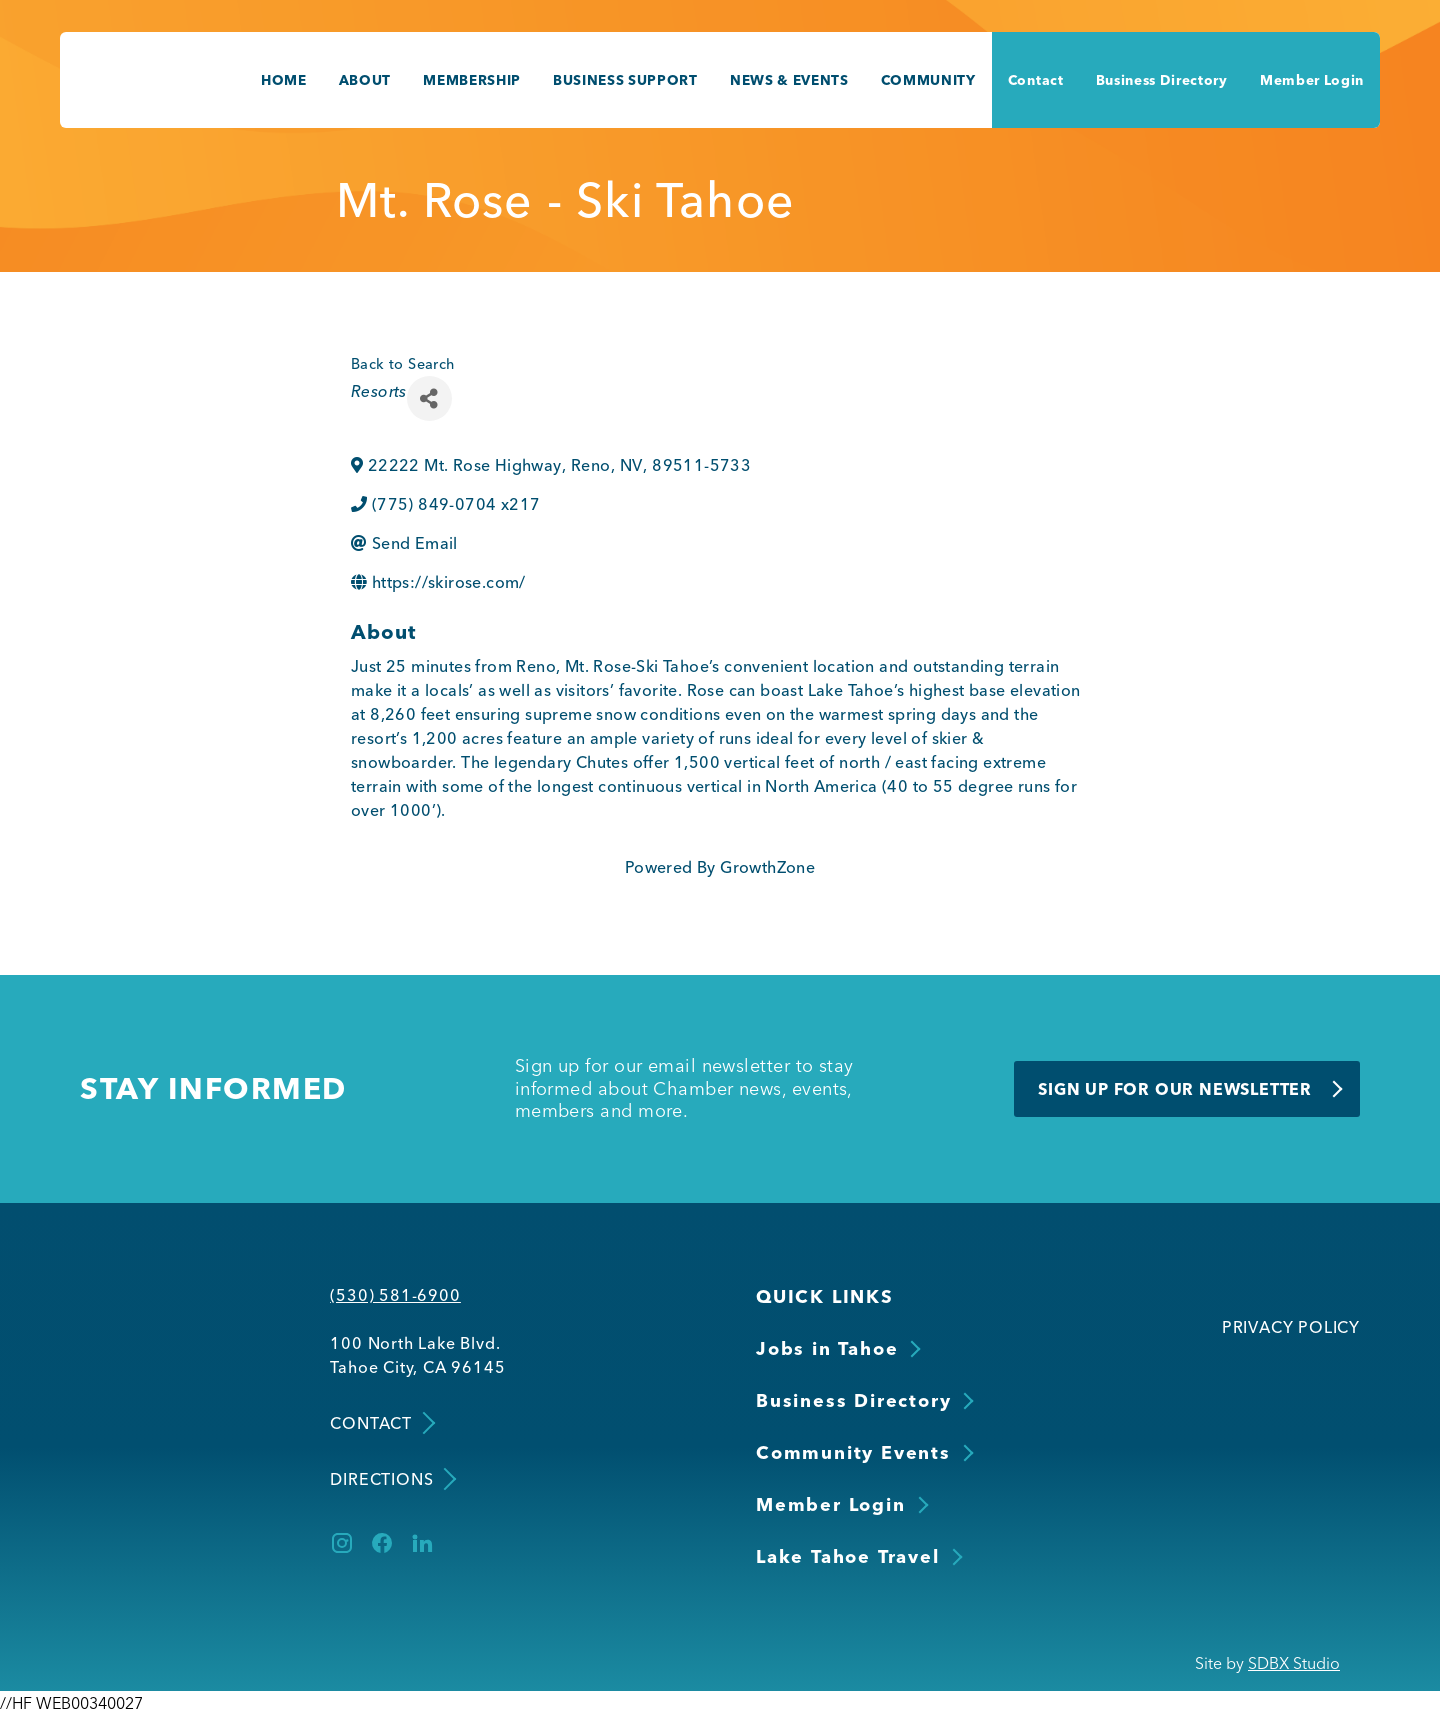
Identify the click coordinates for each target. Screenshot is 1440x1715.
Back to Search (403, 364)
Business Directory (1162, 80)
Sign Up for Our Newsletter (1175, 1089)
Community (928, 80)
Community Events (853, 1452)
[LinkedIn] (422, 1543)
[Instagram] (342, 1543)
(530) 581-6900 (395, 1295)
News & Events (789, 80)
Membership (472, 80)
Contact (1036, 80)
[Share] (429, 398)
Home (284, 80)
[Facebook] (382, 1543)
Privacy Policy (1291, 1327)
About (365, 80)
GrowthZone (767, 867)
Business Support (625, 80)
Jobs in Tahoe (827, 1348)
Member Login (1312, 80)
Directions (391, 1478)
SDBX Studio (1294, 1663)
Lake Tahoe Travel (848, 1556)
